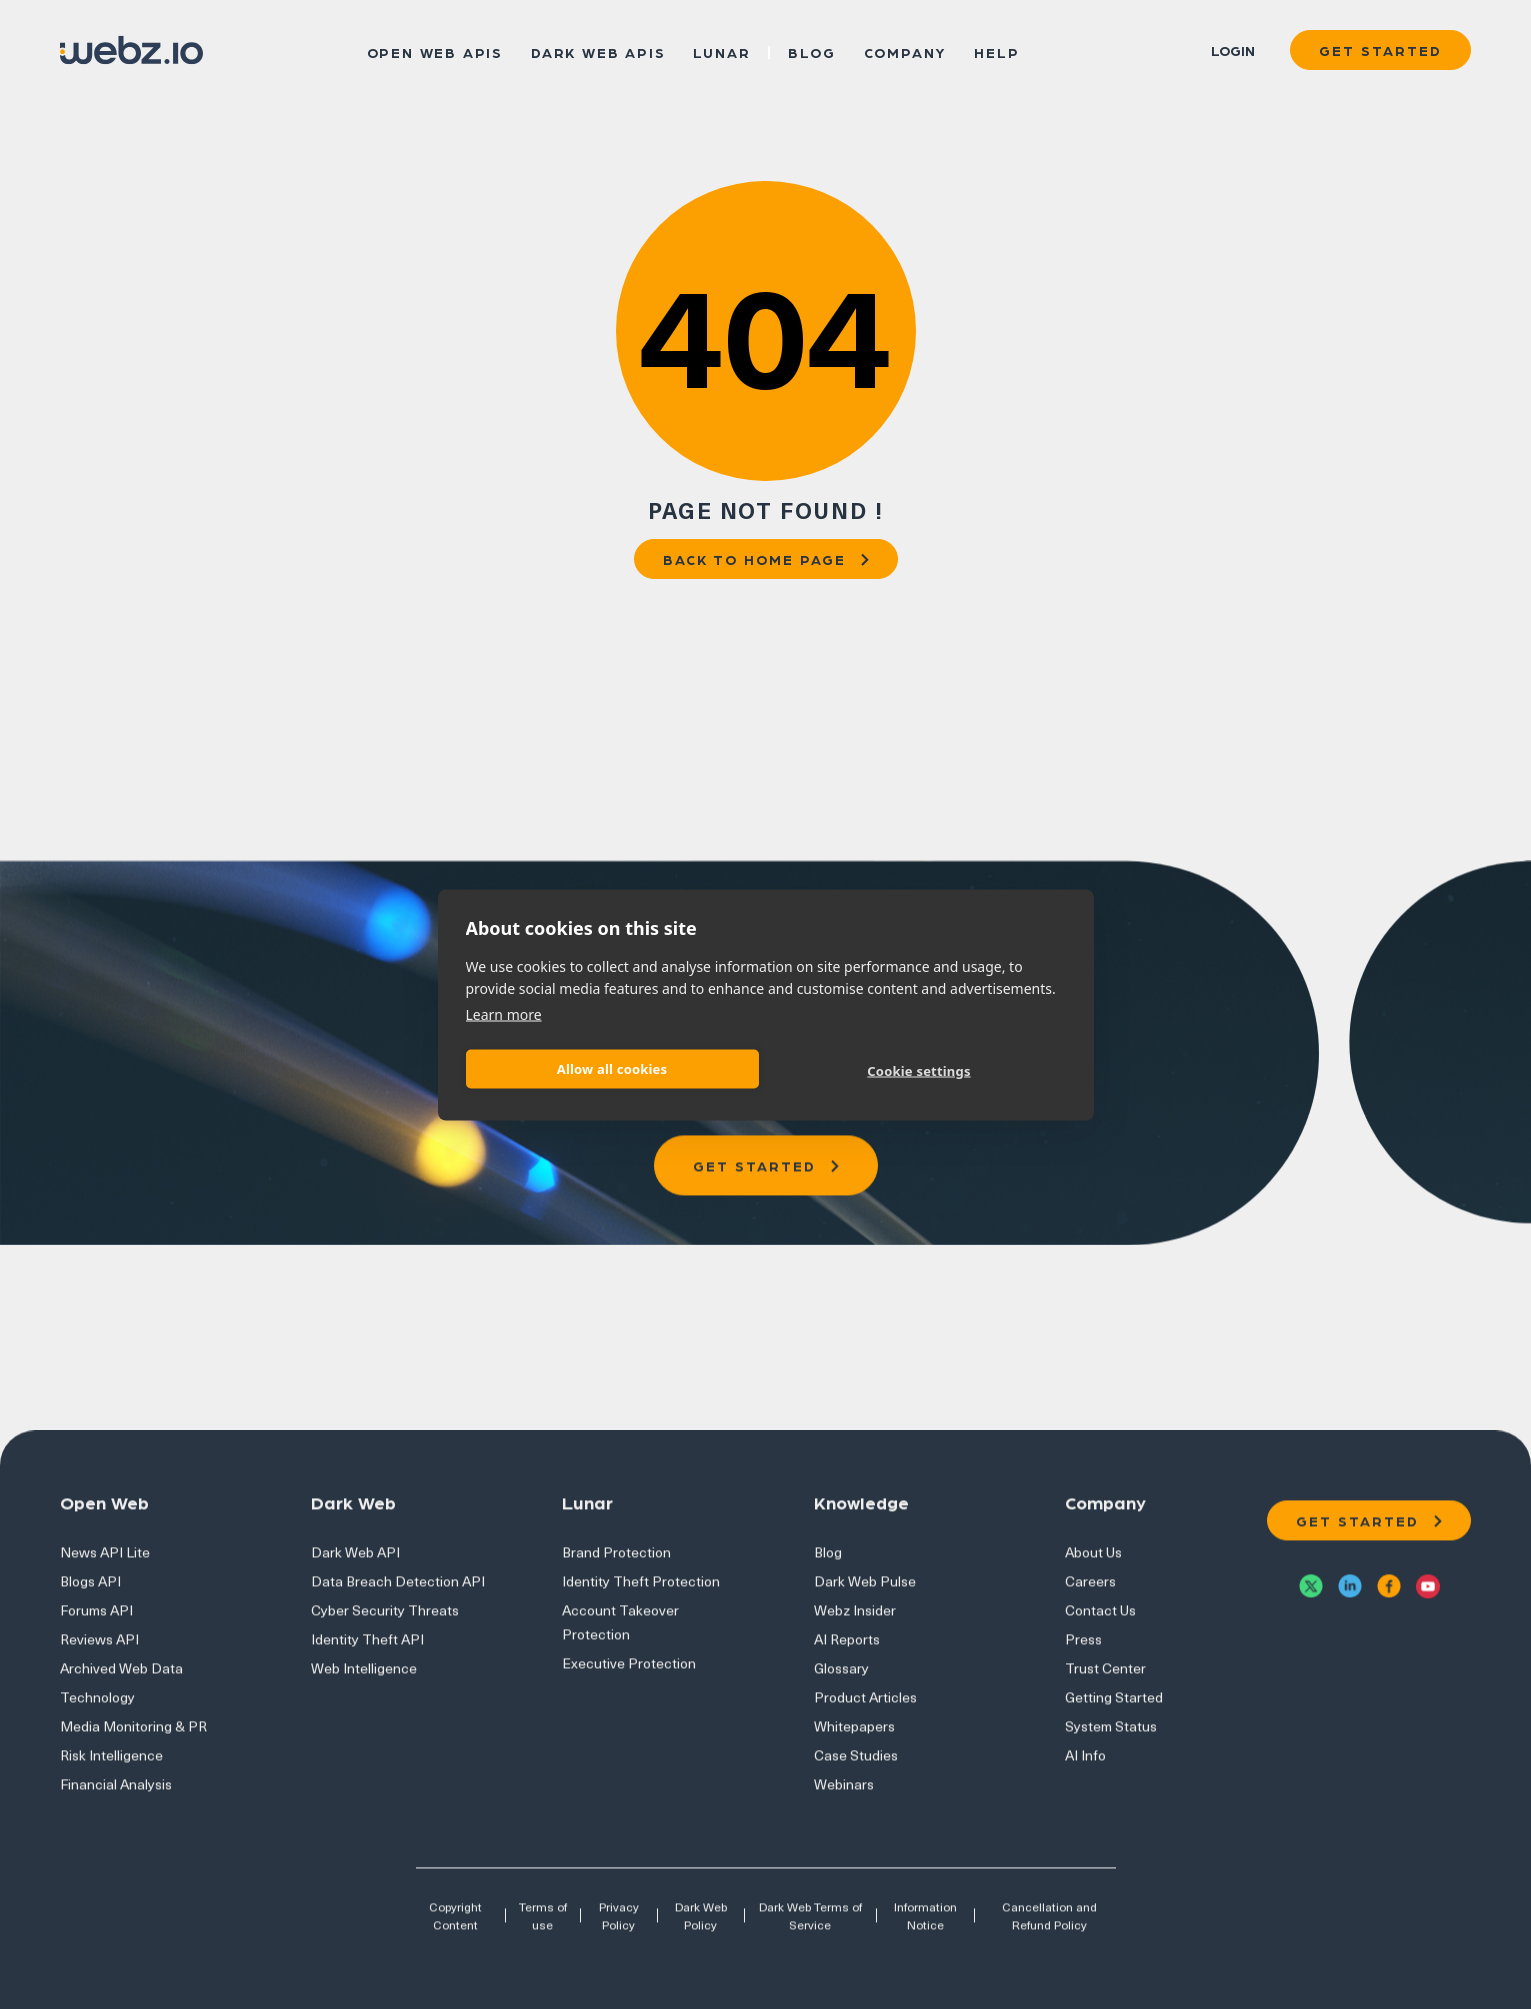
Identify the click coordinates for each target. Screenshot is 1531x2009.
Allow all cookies (612, 1069)
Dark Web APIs (598, 51)
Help (996, 51)
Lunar (721, 51)
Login (1233, 50)
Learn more (504, 1013)
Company (905, 51)
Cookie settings (918, 1071)
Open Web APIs (435, 51)
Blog (811, 51)
